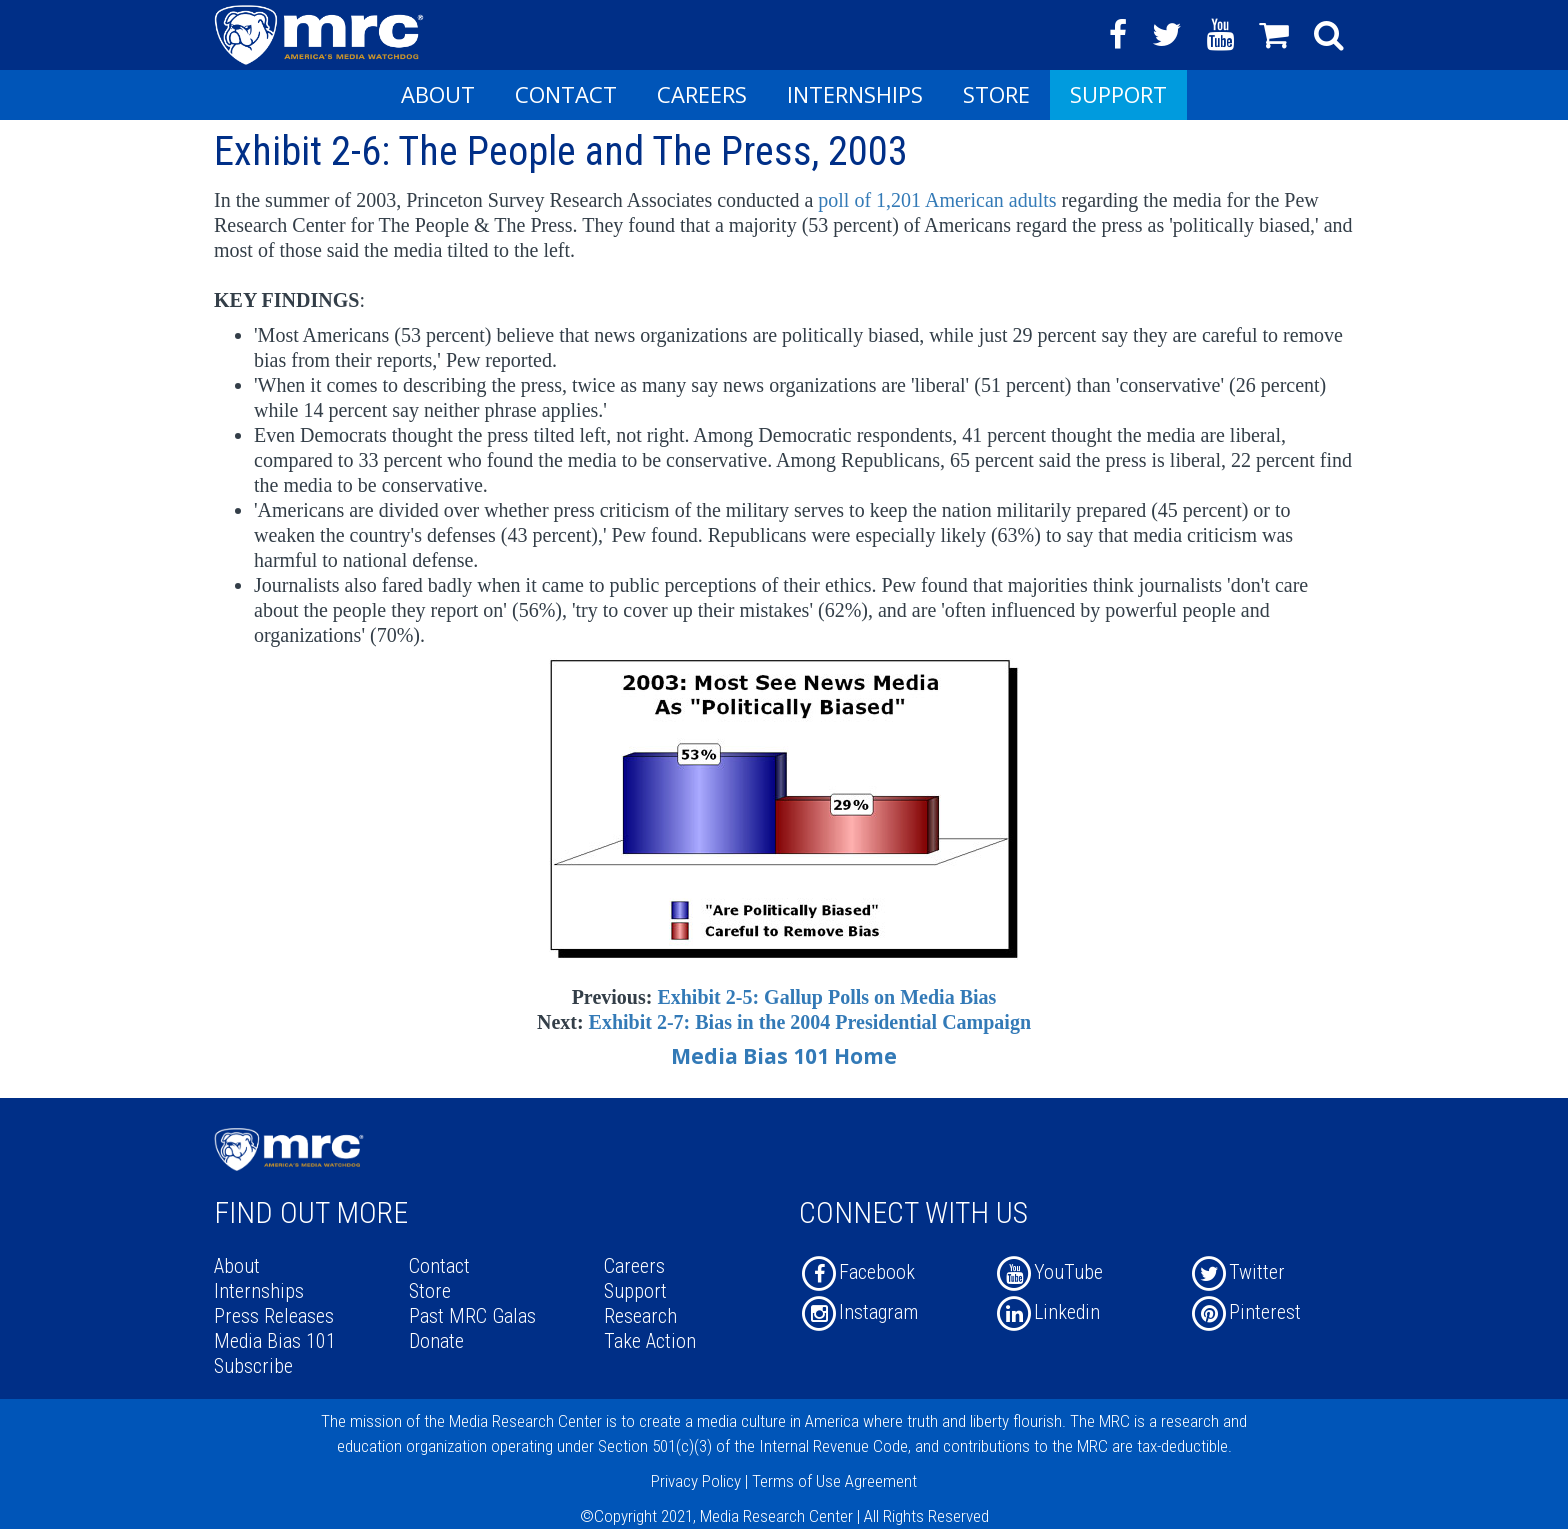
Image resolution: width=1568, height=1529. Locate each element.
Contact (566, 94)
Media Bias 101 (275, 1341)
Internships (855, 94)
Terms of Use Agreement (834, 1481)
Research (640, 1316)
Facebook (857, 1272)
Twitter (1237, 1272)
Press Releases (274, 1316)
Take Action (650, 1341)
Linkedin (1047, 1312)
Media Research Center (525, 1421)
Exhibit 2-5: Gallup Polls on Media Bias (826, 997)
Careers (702, 94)
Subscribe (253, 1366)
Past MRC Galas (472, 1316)
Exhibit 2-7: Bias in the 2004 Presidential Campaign (810, 1022)
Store (996, 94)
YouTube (1048, 1272)
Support (1118, 94)
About (438, 94)
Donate (436, 1341)
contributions (986, 1446)
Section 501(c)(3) (655, 1446)
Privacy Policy (696, 1481)
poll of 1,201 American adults (939, 200)
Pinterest (1245, 1312)
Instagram (858, 1312)
